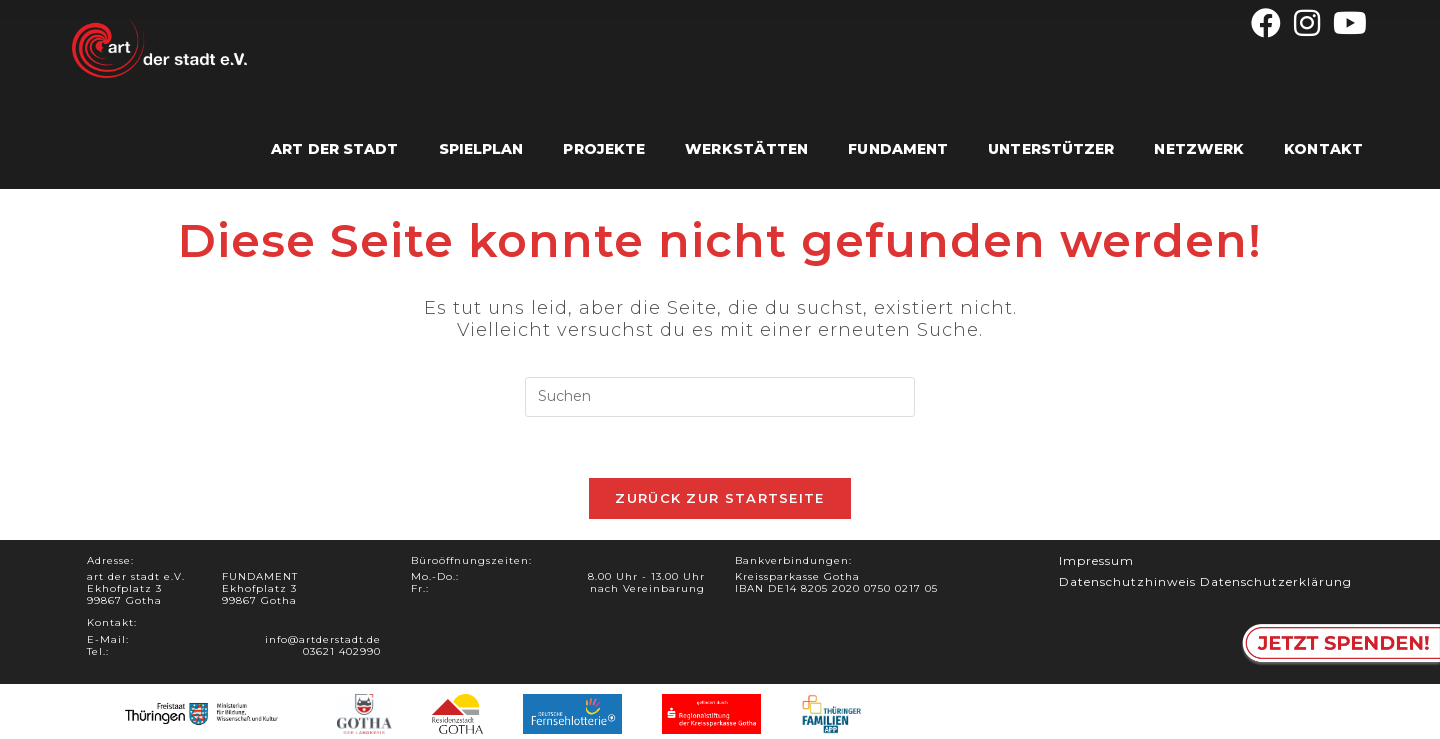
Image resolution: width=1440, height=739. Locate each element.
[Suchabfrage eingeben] (720, 397)
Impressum (1096, 560)
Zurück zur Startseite (719, 498)
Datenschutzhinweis (1127, 581)
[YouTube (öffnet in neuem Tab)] (1347, 23)
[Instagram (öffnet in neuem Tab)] (1307, 23)
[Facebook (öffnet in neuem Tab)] (1266, 23)
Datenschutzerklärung (1276, 581)
